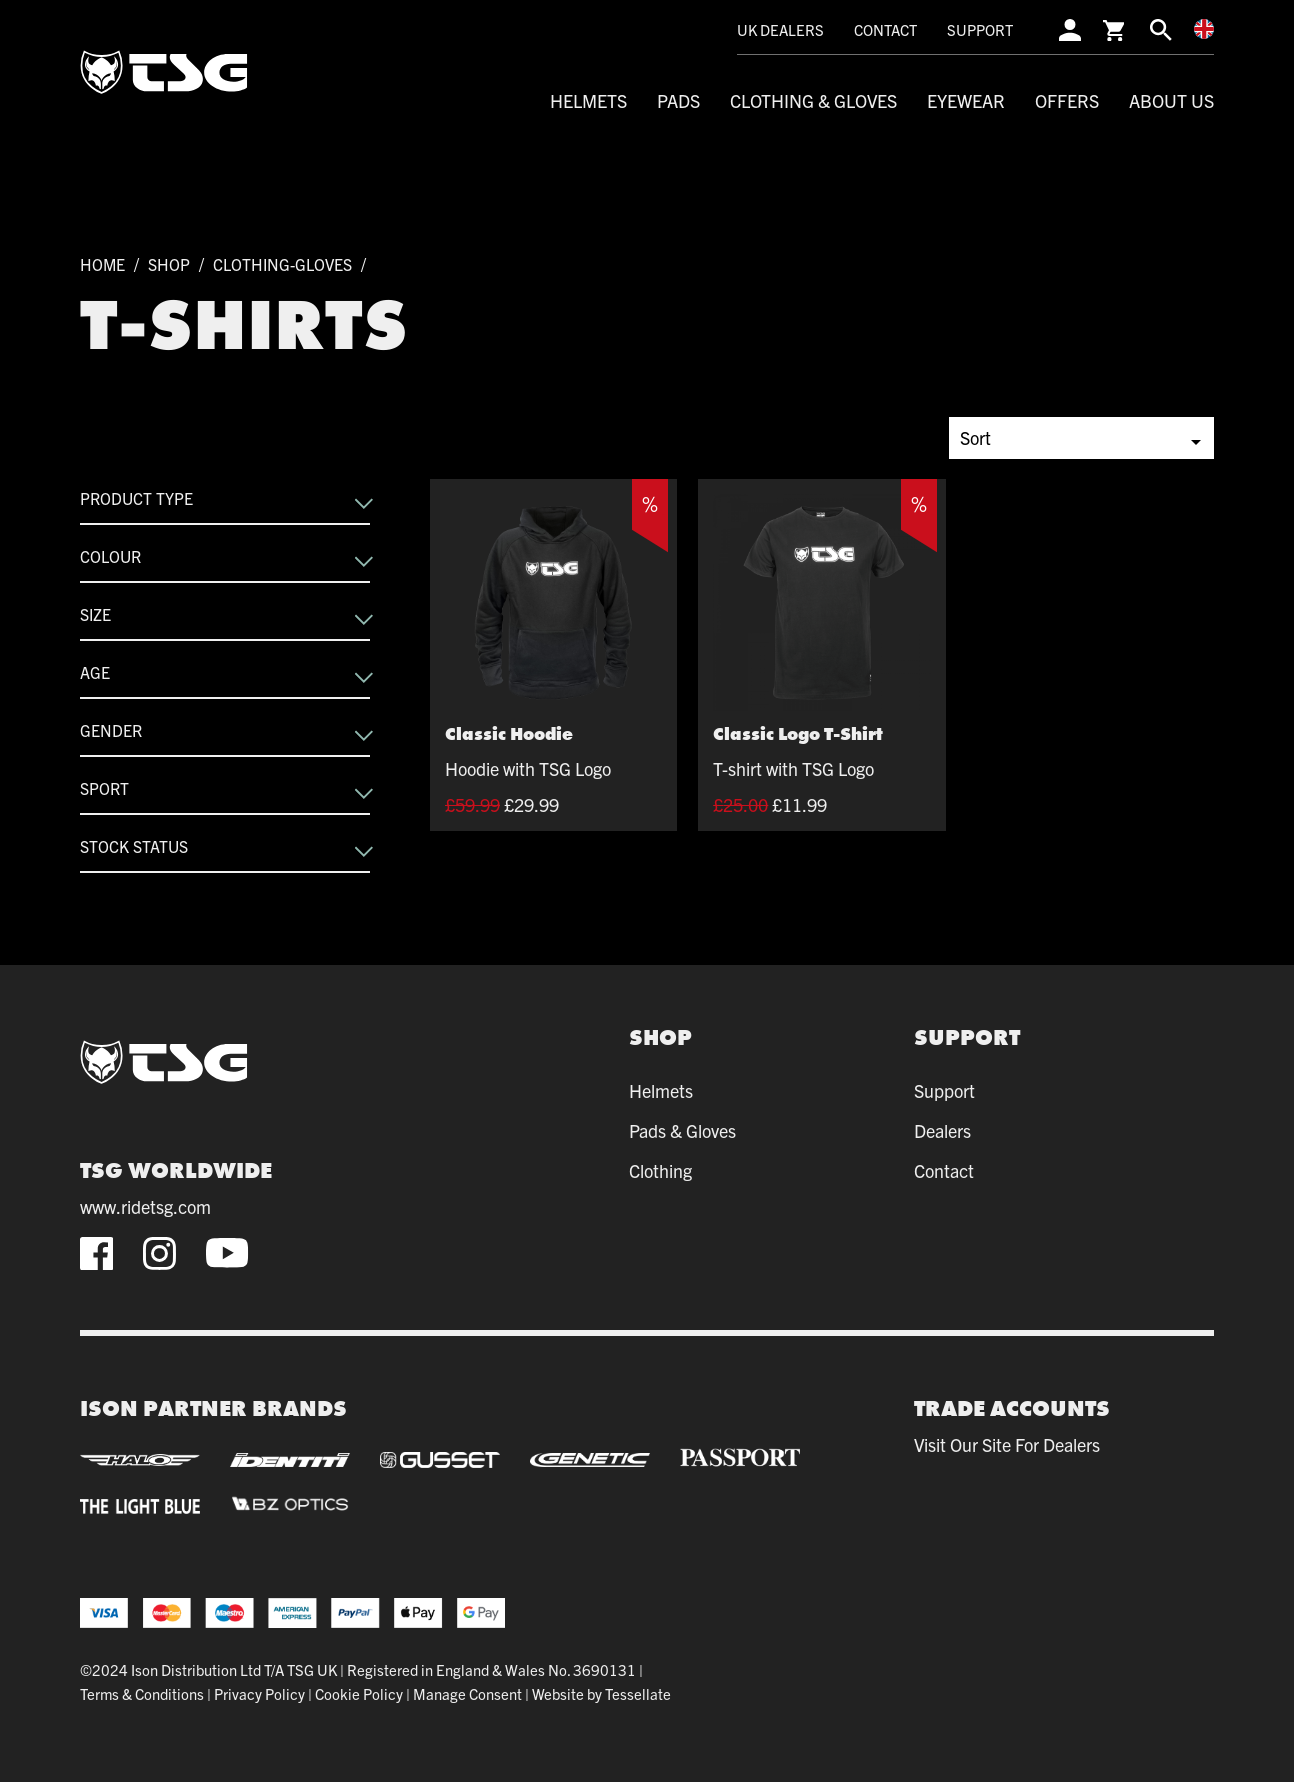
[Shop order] (1081, 438)
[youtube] (227, 1253)
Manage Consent (467, 1693)
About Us (1171, 100)
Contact (885, 29)
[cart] (1115, 29)
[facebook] (96, 1253)
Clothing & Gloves (813, 100)
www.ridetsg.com (145, 1207)
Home (102, 264)
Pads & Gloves (682, 1130)
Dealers (942, 1130)
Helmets (588, 100)
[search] (1161, 29)
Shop (169, 264)
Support (980, 29)
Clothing (660, 1170)
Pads (678, 100)
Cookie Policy (359, 1693)
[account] (1070, 29)
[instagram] (159, 1253)
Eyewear (966, 100)
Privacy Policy (259, 1693)
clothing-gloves (282, 264)
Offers (1067, 100)
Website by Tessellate (601, 1693)
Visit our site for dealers (1007, 1445)
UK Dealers (780, 29)
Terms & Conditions (142, 1693)
